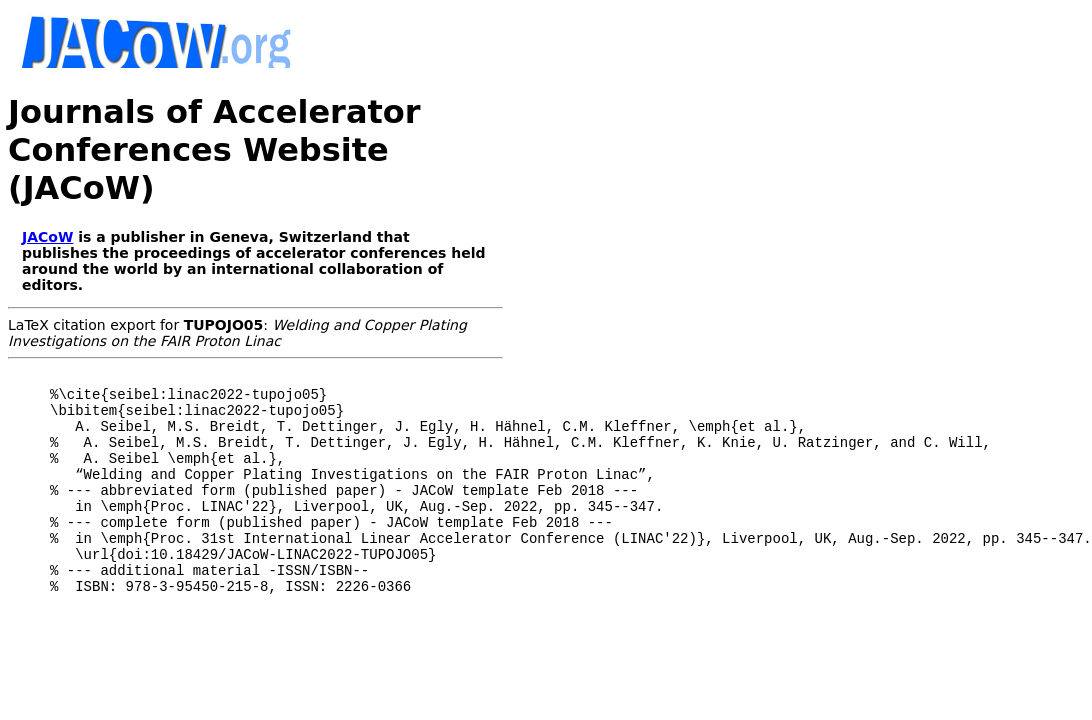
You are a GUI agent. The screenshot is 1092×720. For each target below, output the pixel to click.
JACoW (47, 237)
